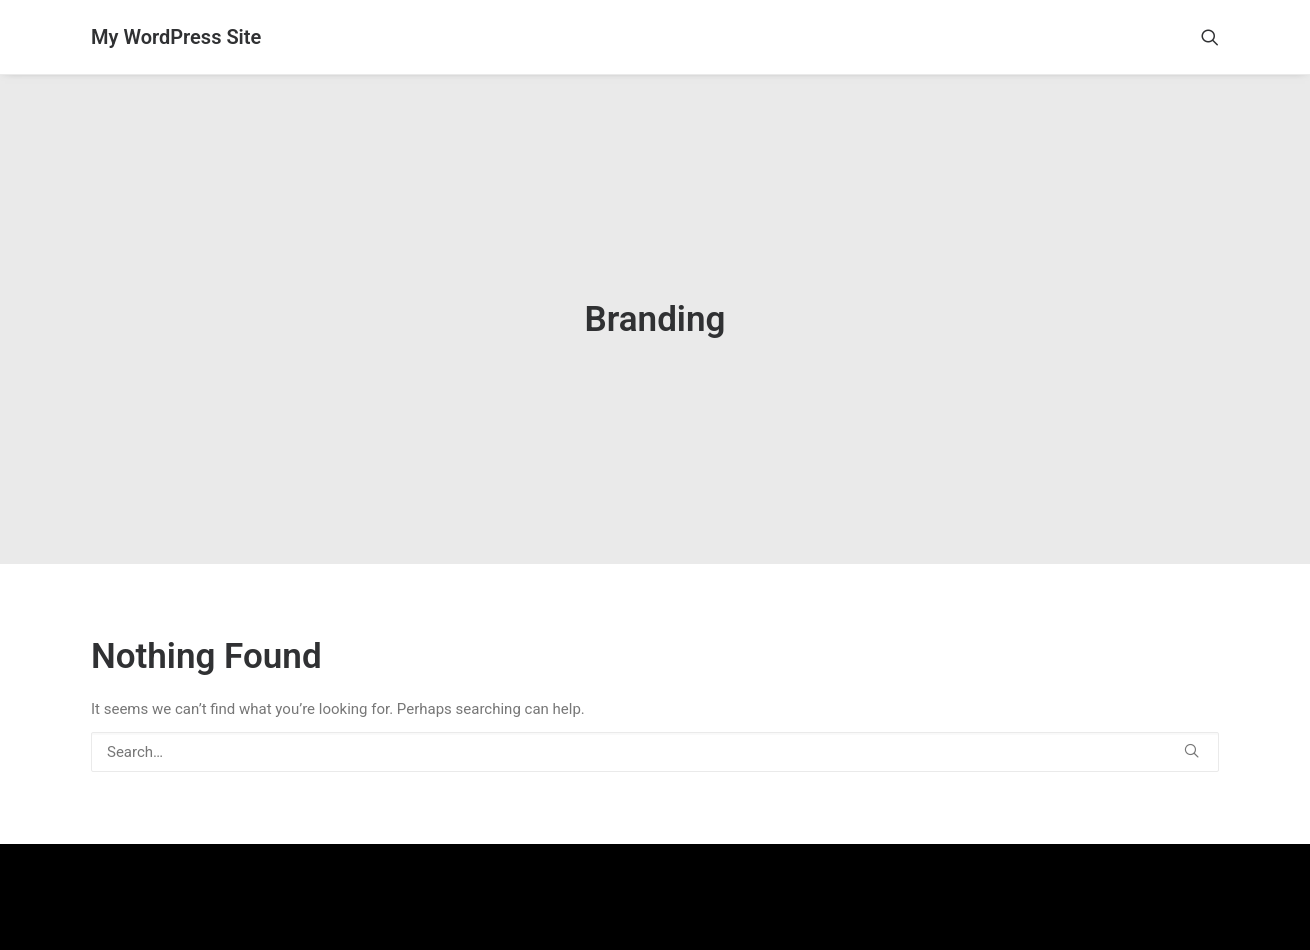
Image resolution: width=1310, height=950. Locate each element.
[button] (1210, 37)
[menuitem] (1210, 37)
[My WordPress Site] (176, 37)
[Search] (655, 728)
